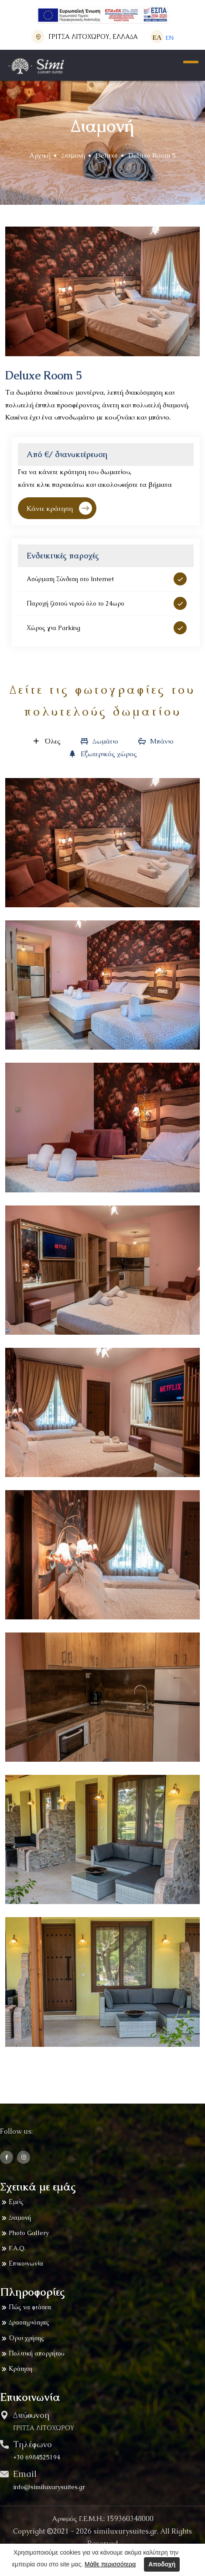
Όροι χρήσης (22, 2338)
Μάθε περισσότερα (110, 2564)
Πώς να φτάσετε (25, 2307)
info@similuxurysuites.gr (49, 2487)
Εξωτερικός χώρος (102, 753)
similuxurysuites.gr (125, 2531)
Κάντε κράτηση (59, 508)
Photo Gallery (24, 2233)
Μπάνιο (155, 741)
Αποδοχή (161, 2564)
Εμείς (12, 2202)
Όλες (46, 741)
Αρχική (40, 155)
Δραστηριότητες (24, 2322)
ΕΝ (169, 37)
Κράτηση (16, 2369)
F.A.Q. (13, 2248)
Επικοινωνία (21, 2263)
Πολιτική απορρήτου (32, 2353)
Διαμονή (73, 155)
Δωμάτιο (99, 741)
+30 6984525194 (36, 2457)
